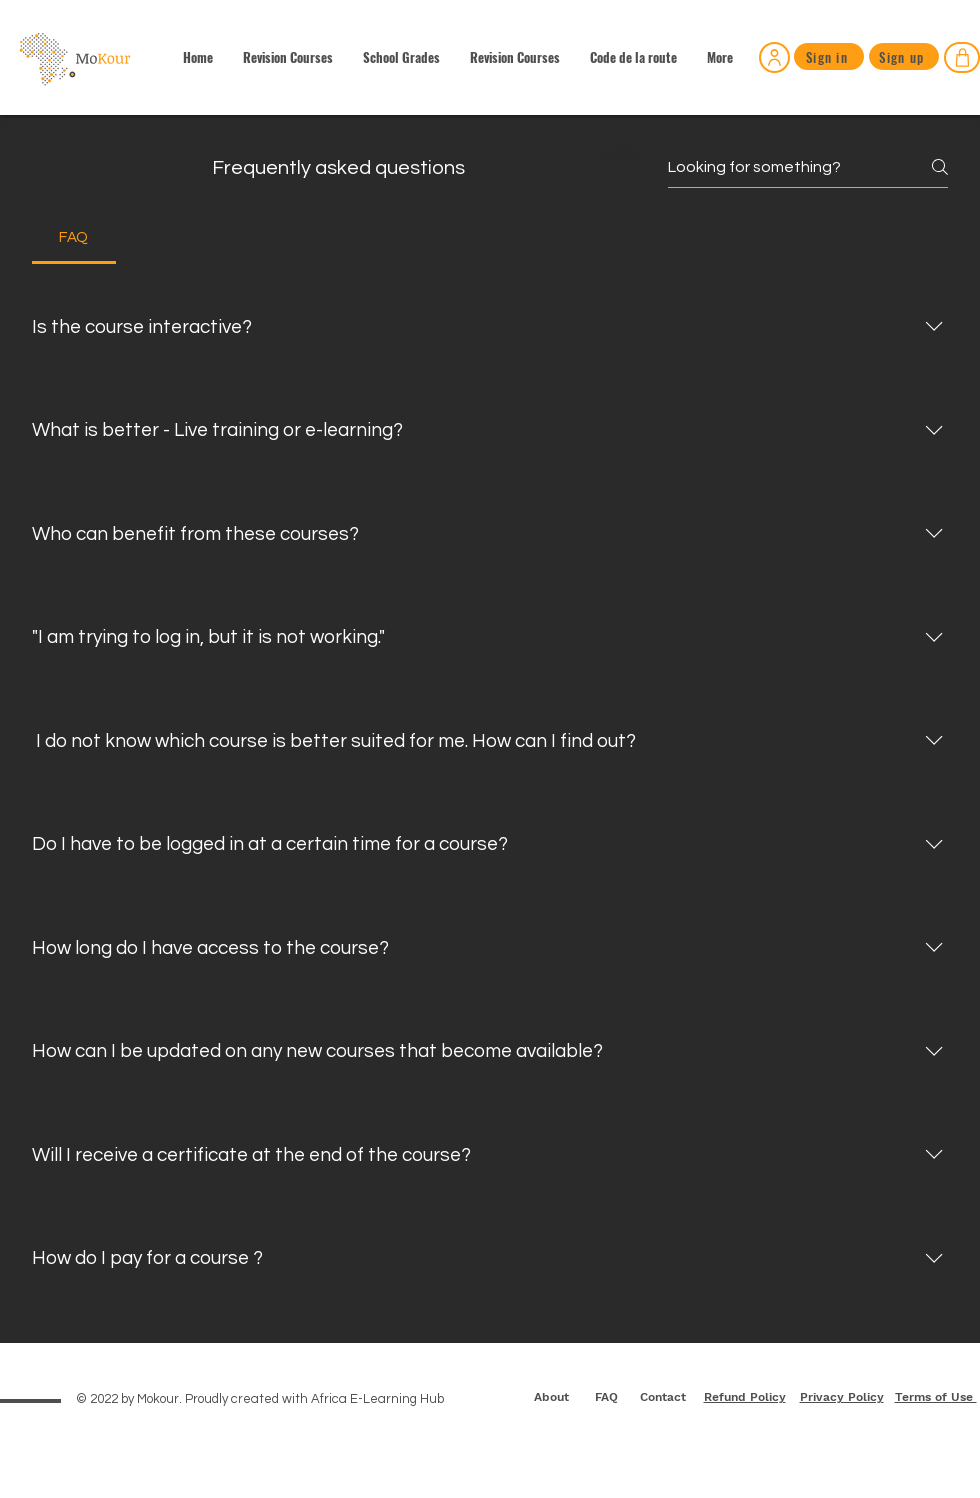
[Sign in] (774, 57)
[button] (401, 57)
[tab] (74, 238)
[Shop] (962, 57)
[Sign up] (904, 56)
